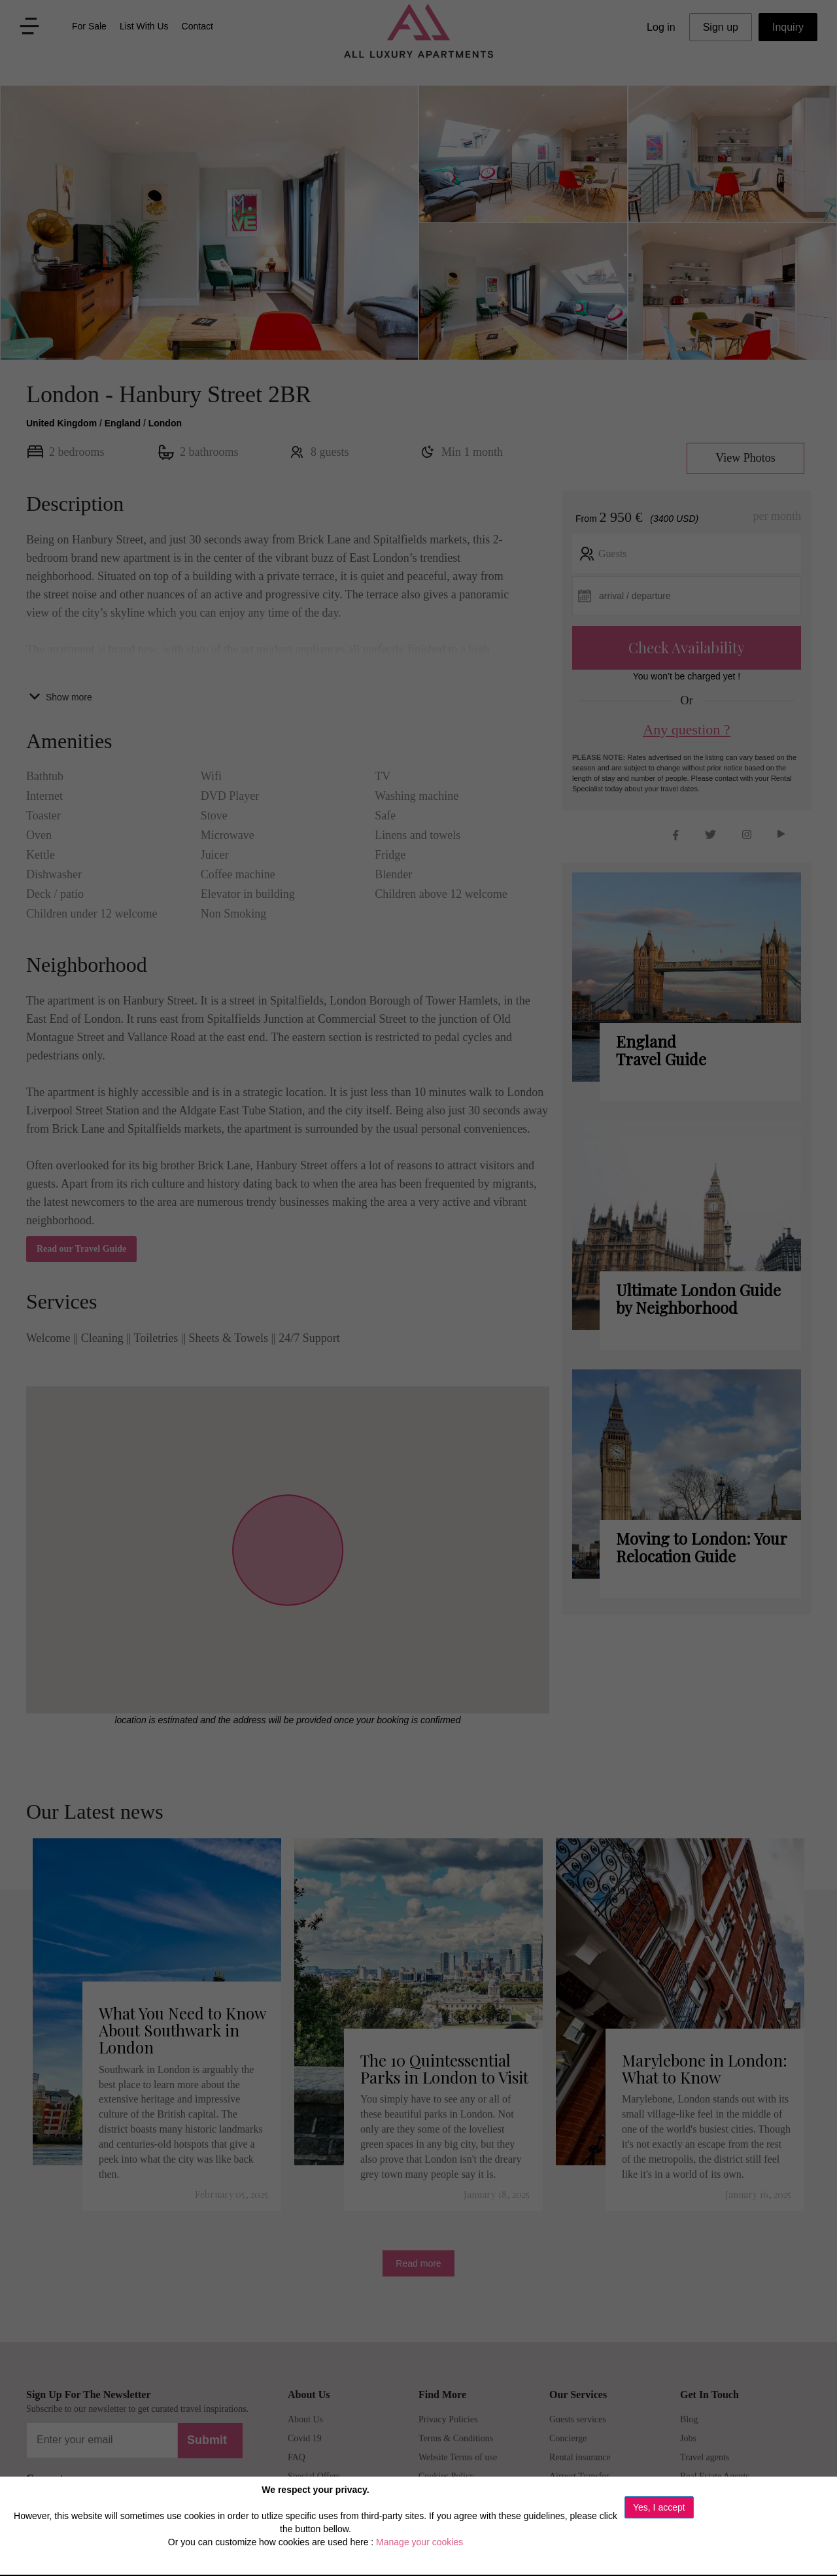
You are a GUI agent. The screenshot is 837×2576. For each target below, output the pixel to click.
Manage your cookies (419, 2542)
